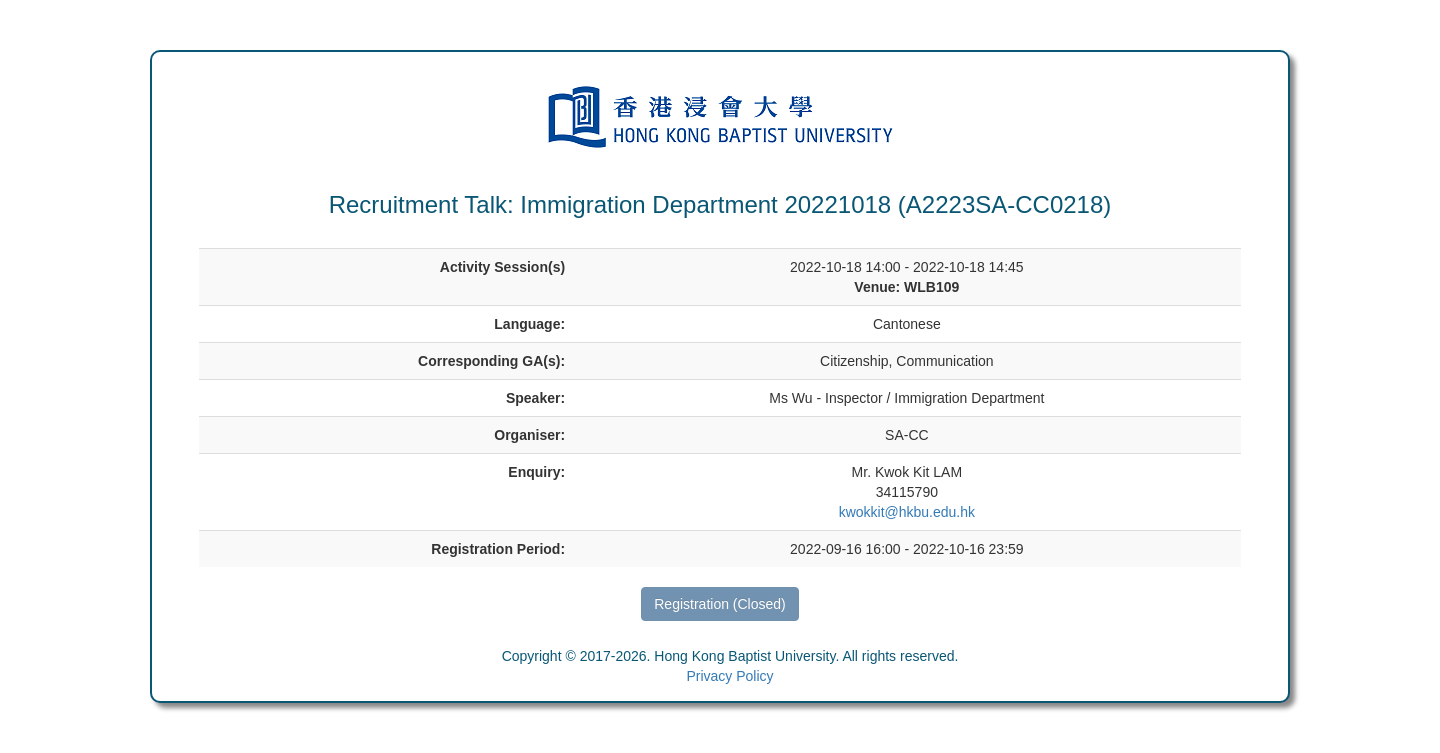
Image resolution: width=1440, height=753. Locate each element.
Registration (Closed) (720, 604)
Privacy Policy (729, 676)
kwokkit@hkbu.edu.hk (907, 512)
